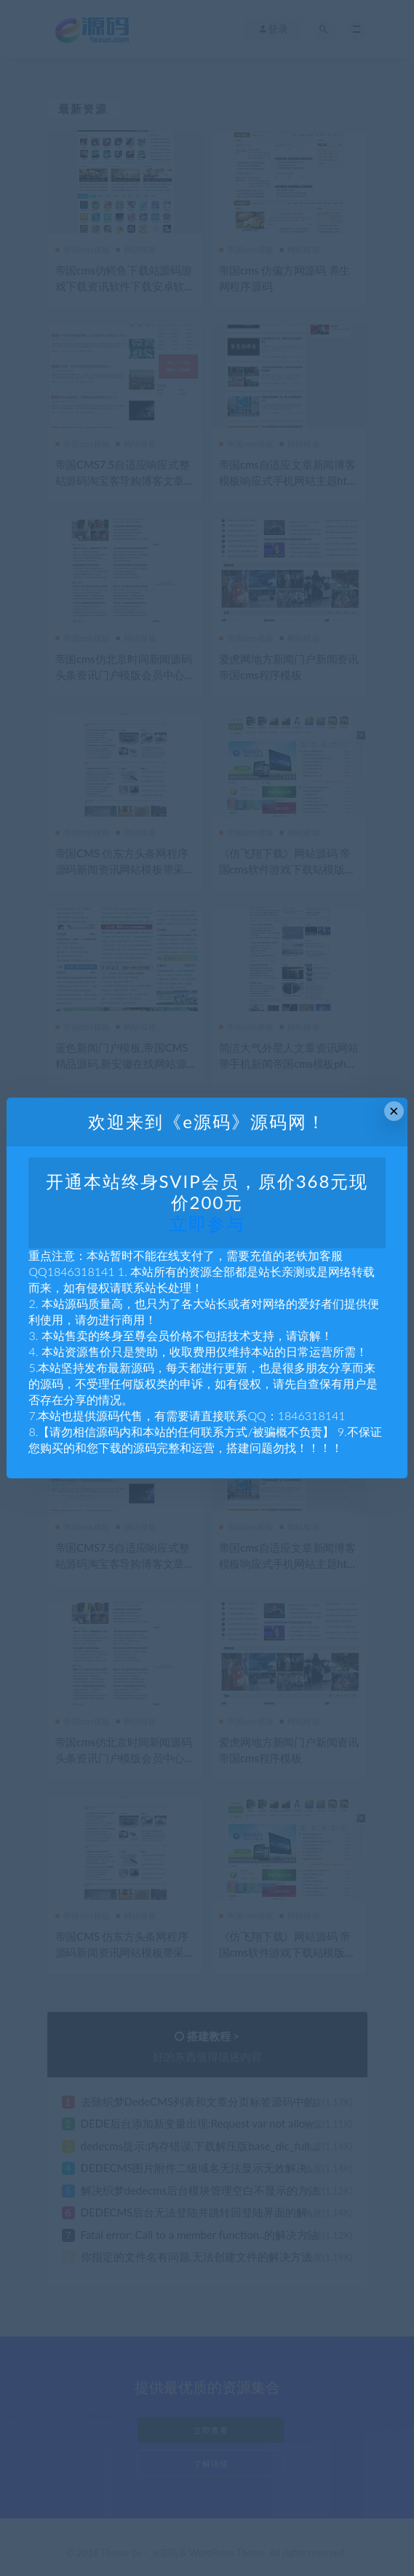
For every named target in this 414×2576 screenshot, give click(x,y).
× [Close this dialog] (394, 1111)
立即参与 (207, 1223)
